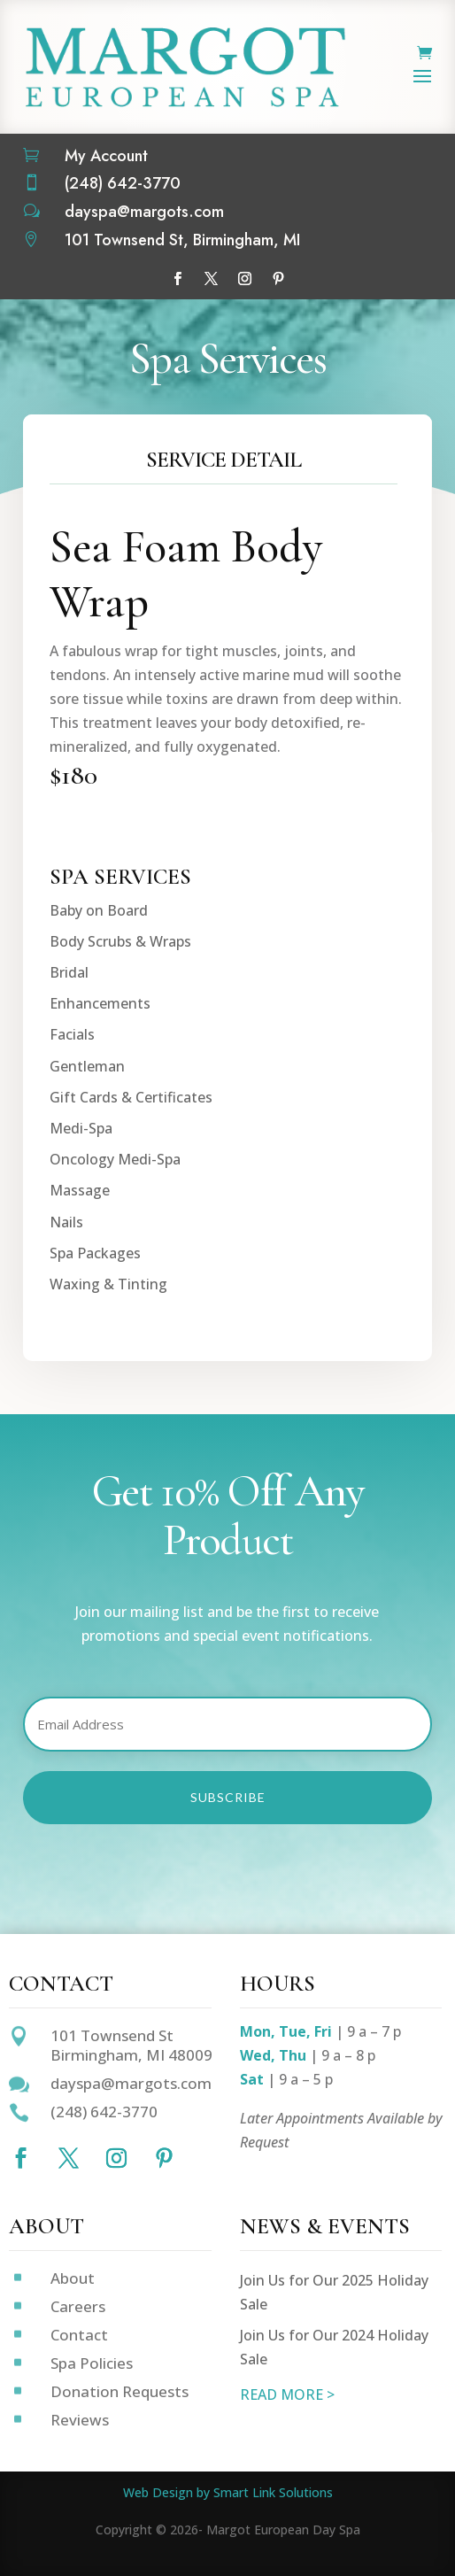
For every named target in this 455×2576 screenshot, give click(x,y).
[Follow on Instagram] (244, 279)
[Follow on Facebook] (177, 279)
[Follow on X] (210, 279)
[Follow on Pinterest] (278, 279)
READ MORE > (287, 2394)
